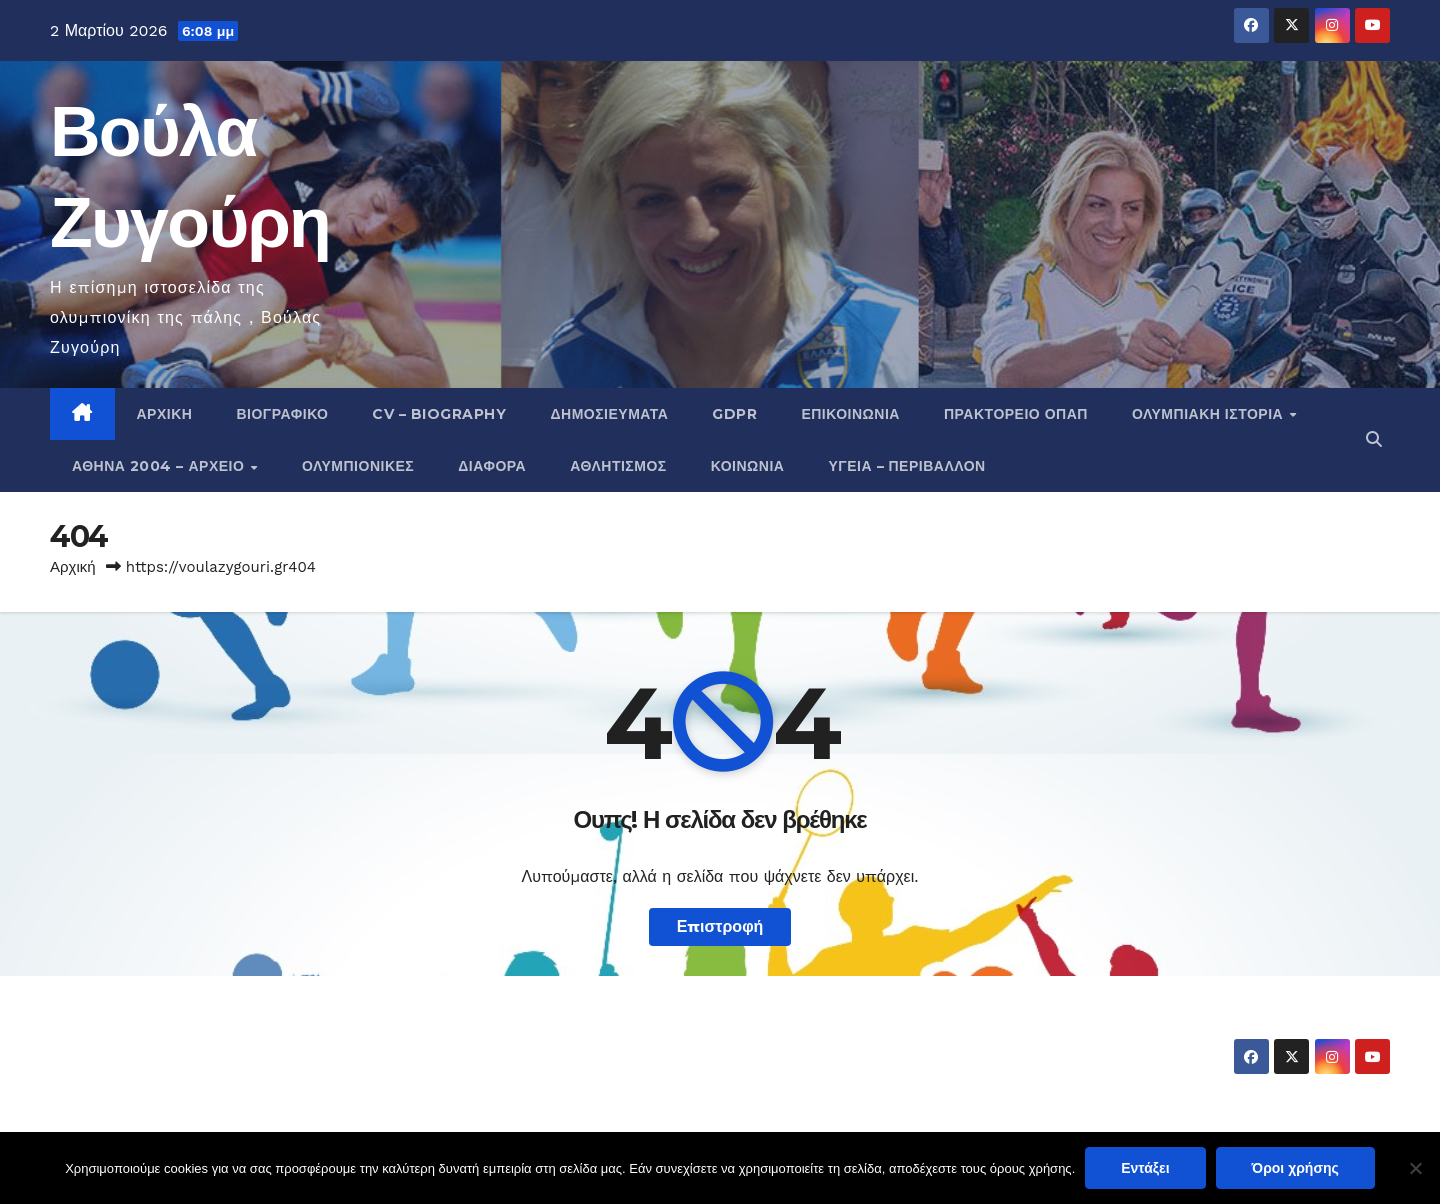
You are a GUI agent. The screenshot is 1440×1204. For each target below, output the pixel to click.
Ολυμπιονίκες (358, 466)
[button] (1374, 439)
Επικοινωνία (850, 414)
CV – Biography (439, 414)
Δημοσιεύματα (609, 414)
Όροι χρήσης (1295, 1168)
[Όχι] (1415, 1168)
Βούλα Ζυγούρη (167, 1038)
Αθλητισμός (618, 466)
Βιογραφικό (282, 414)
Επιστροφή (720, 926)
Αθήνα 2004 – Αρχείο (160, 466)
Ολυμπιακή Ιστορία (1210, 414)
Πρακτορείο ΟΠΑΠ (1016, 414)
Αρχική (165, 414)
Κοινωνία (748, 466)
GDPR (734, 414)
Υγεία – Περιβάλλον (906, 466)
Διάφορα (492, 466)
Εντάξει (1145, 1168)
